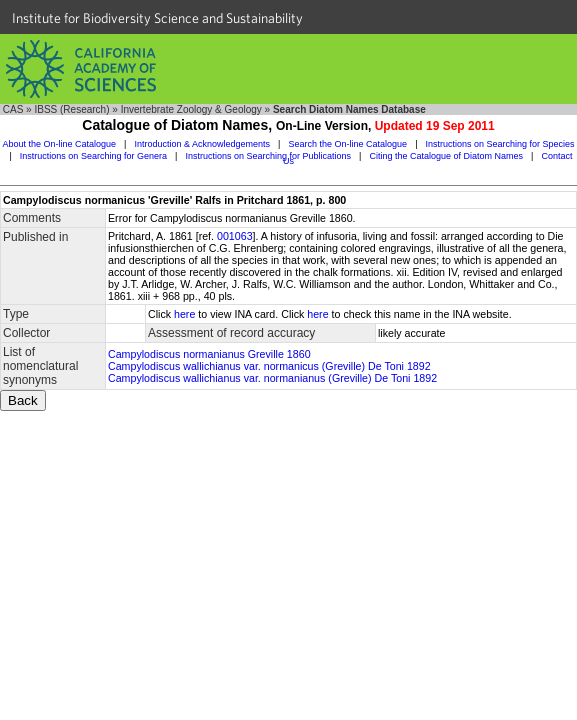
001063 (235, 236)
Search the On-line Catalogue (347, 144)
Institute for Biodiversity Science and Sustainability (157, 18)
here (184, 314)
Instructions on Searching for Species (500, 144)
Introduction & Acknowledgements (202, 144)
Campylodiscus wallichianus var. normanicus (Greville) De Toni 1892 (269, 366)
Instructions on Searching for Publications (268, 156)
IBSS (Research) (71, 109)
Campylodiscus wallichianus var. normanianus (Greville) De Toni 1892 (272, 378)
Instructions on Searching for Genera (93, 156)
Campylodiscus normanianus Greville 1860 (209, 354)
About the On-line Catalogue (59, 144)
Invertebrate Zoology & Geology (191, 109)
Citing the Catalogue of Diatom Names (446, 156)
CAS (13, 109)
